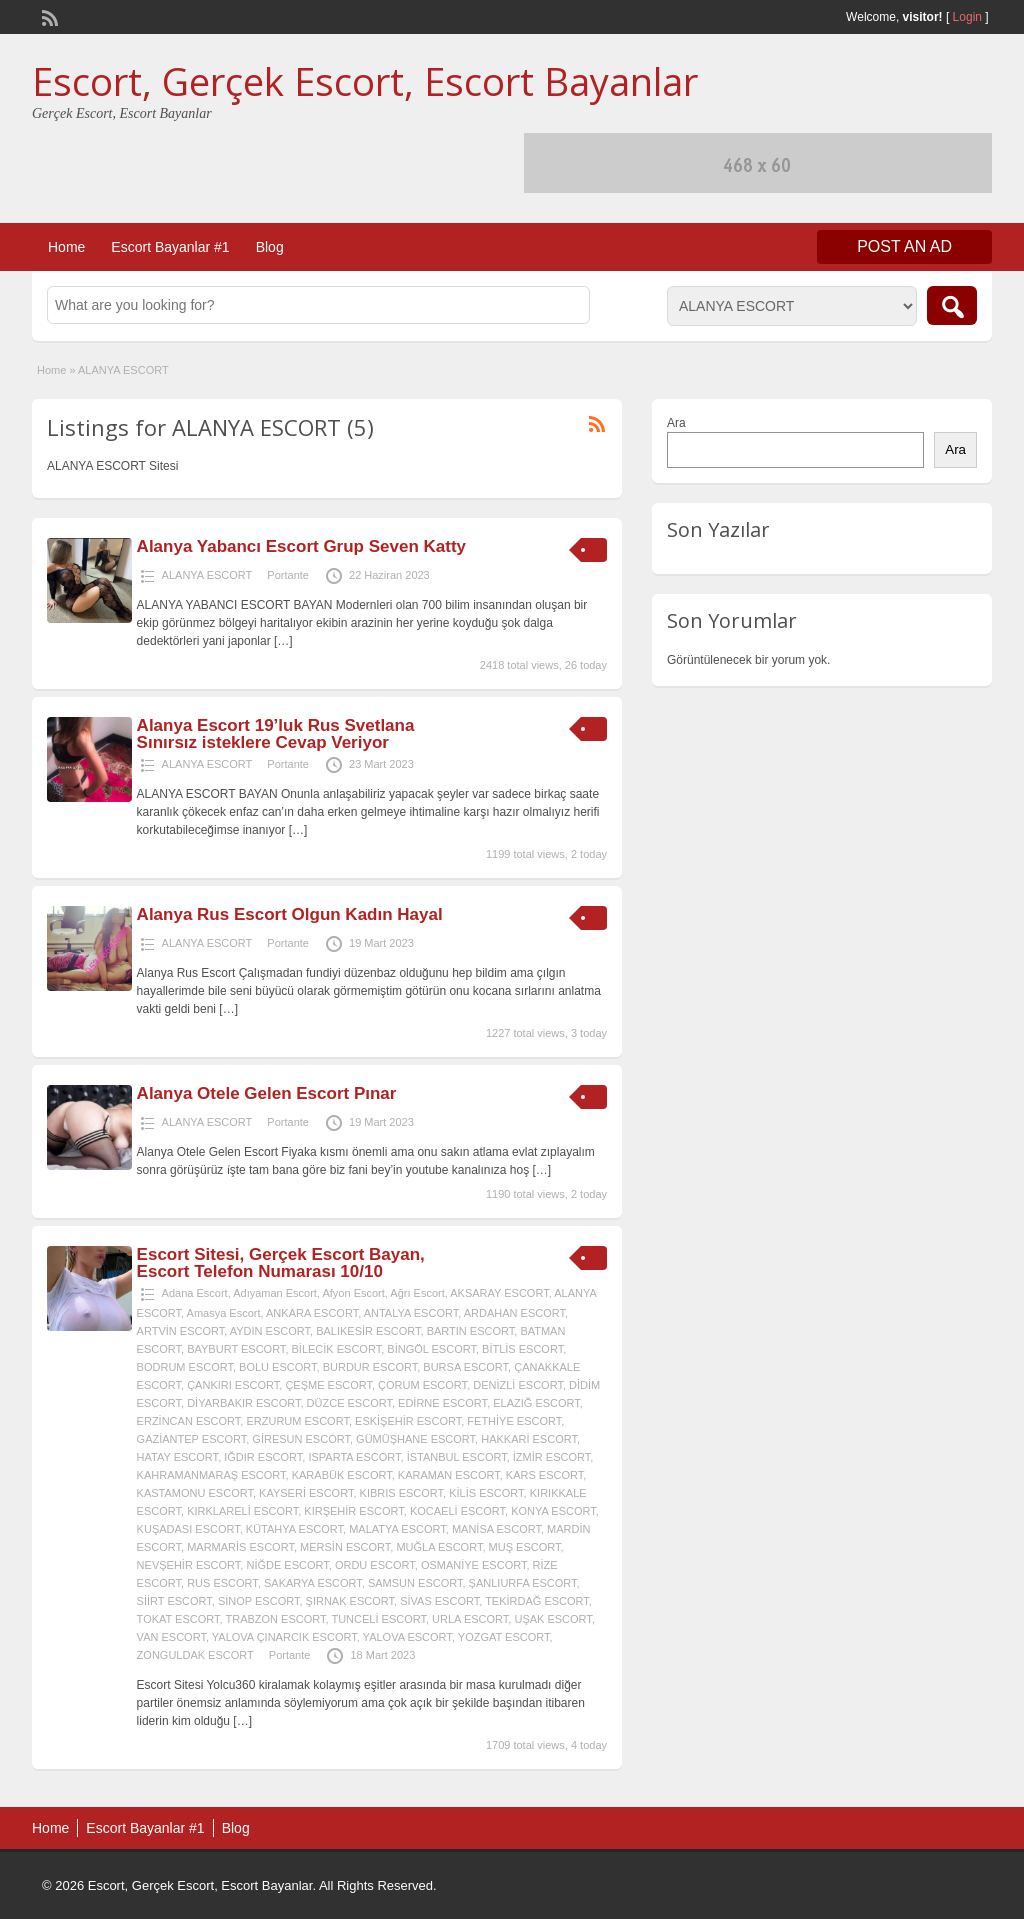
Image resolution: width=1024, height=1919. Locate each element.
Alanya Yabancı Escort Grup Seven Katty (301, 546)
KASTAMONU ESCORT (195, 1493)
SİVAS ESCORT (439, 1601)
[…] (283, 641)
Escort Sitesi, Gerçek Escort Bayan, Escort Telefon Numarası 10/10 (281, 1263)
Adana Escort (195, 1293)
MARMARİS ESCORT (240, 1547)
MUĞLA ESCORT (439, 1547)
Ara (676, 423)
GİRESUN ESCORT (301, 1439)
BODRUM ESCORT (185, 1367)
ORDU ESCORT (375, 1565)
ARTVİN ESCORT (181, 1331)
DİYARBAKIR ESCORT (243, 1403)
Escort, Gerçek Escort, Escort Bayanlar (365, 81)
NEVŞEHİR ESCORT (189, 1565)
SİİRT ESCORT (174, 1601)
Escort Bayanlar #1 (170, 247)
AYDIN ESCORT (270, 1331)
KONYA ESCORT (553, 1511)
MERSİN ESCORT (345, 1547)
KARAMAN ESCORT (449, 1475)
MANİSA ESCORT (496, 1529)
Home (66, 247)
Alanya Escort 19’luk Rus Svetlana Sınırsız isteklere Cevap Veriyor (276, 734)
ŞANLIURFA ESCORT (523, 1583)
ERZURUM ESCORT (297, 1421)
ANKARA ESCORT (312, 1313)
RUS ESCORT (222, 1583)
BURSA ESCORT (465, 1367)
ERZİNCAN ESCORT (189, 1421)
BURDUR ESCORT (370, 1367)
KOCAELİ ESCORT (457, 1511)
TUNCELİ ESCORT (378, 1619)
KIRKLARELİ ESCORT (242, 1511)
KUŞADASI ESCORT (188, 1529)
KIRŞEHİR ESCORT (353, 1511)
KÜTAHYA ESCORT (294, 1529)
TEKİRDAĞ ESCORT (537, 1601)
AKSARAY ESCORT (499, 1293)
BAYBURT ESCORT (236, 1349)
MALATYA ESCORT (397, 1529)
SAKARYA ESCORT (313, 1583)
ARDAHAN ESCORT (514, 1313)
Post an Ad (904, 246)
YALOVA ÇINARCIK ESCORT (284, 1637)
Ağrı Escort (417, 1293)
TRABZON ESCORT (275, 1619)
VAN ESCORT (171, 1637)
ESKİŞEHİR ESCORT (408, 1421)
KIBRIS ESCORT (402, 1493)
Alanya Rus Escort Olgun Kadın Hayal (290, 914)
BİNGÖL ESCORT (431, 1349)
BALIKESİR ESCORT (368, 1331)
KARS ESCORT (544, 1475)
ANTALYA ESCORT (411, 1313)
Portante (288, 575)
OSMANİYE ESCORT (474, 1565)
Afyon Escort (353, 1293)
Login (967, 17)
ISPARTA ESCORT (354, 1457)
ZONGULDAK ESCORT (195, 1655)
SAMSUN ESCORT (415, 1583)
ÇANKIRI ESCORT (233, 1385)
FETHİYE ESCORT (514, 1421)
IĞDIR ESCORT (263, 1457)
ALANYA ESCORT (207, 575)
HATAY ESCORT (178, 1457)
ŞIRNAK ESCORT (350, 1601)
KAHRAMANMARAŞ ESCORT (211, 1475)
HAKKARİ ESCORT (529, 1439)
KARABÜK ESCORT (342, 1475)
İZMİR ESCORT (551, 1457)
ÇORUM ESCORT (422, 1385)
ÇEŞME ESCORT (328, 1385)
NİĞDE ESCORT (287, 1565)
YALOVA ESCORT (407, 1637)
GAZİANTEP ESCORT (192, 1439)
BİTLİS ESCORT (522, 1349)
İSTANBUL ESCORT (457, 1457)
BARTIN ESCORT (471, 1331)
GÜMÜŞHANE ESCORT (415, 1439)
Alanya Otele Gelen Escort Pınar (267, 1093)
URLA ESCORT (470, 1619)
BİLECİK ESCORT (337, 1349)
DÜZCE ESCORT (349, 1403)
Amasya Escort (224, 1313)
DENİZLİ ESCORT (518, 1385)
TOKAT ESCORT (178, 1619)
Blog (270, 247)
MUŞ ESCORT (525, 1547)
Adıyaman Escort (275, 1293)
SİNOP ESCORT (259, 1601)
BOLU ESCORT (277, 1367)
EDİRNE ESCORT (442, 1403)
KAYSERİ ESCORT (306, 1493)
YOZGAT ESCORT (504, 1637)
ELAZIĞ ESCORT (536, 1403)
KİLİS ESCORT (486, 1493)
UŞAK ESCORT (552, 1619)
